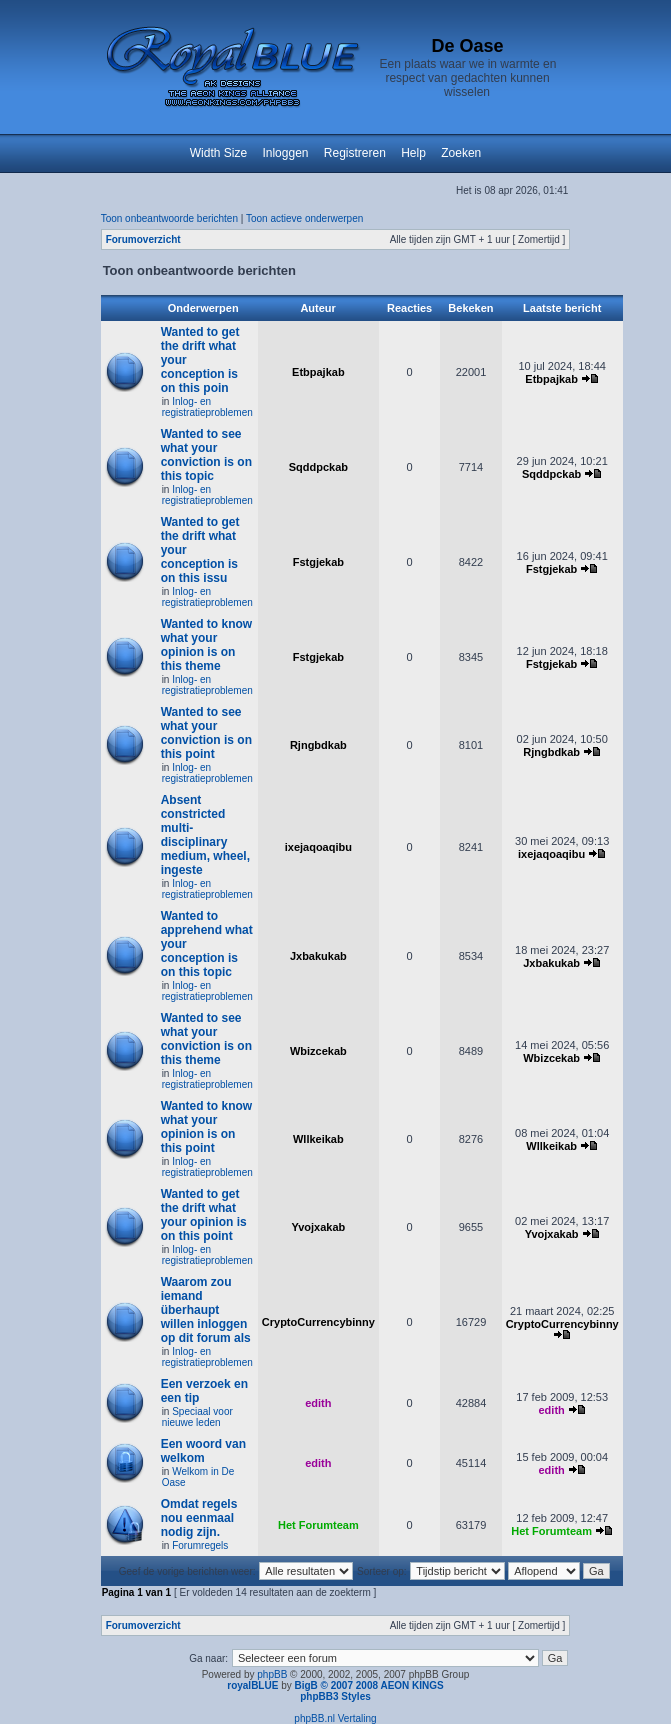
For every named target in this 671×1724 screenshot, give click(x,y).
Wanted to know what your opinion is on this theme (207, 645)
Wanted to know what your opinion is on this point (207, 1127)
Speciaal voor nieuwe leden (197, 1417)
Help (413, 153)
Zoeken (461, 153)
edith (318, 1403)
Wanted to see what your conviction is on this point (206, 733)
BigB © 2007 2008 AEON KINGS (368, 1685)
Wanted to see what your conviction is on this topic (206, 455)
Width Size (218, 153)
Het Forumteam (318, 1525)
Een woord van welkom (203, 1451)
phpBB (272, 1674)
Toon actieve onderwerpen (304, 218)
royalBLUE (252, 1685)
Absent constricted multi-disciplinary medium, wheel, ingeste (205, 835)
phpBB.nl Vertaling (335, 1718)
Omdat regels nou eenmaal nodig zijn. (199, 1518)
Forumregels (200, 1545)
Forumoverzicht (143, 239)
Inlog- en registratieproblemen (207, 407)
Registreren (355, 153)
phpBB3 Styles (335, 1696)
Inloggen (285, 153)
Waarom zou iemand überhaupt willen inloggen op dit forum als (206, 1310)
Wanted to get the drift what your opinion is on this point (204, 1215)
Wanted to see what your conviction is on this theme (206, 1039)
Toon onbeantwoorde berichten (169, 218)
